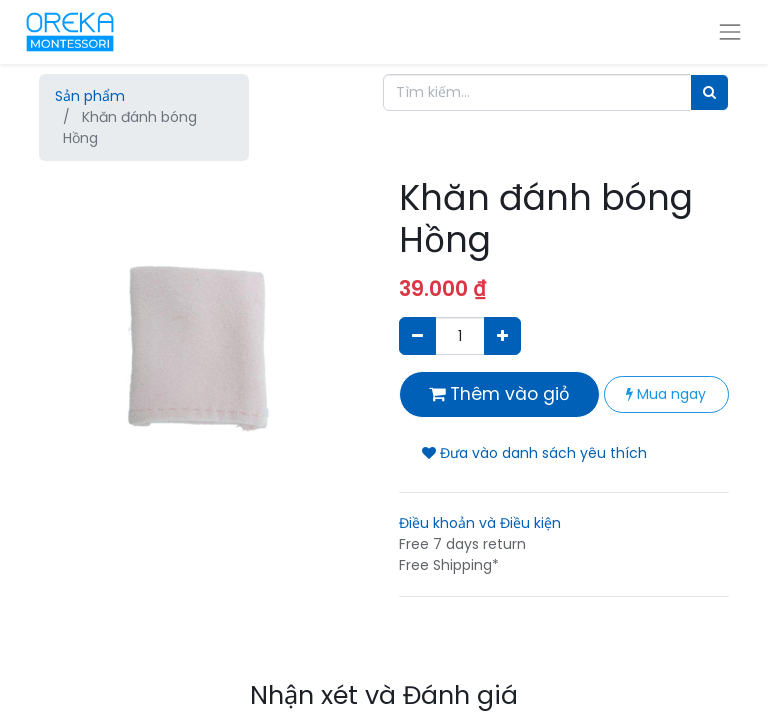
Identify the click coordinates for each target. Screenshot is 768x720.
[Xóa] (417, 335)
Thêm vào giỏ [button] (499, 394)
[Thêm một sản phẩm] (502, 335)
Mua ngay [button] (666, 394)
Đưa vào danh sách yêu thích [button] (534, 453)
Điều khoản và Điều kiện (480, 523)
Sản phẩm (90, 96)
